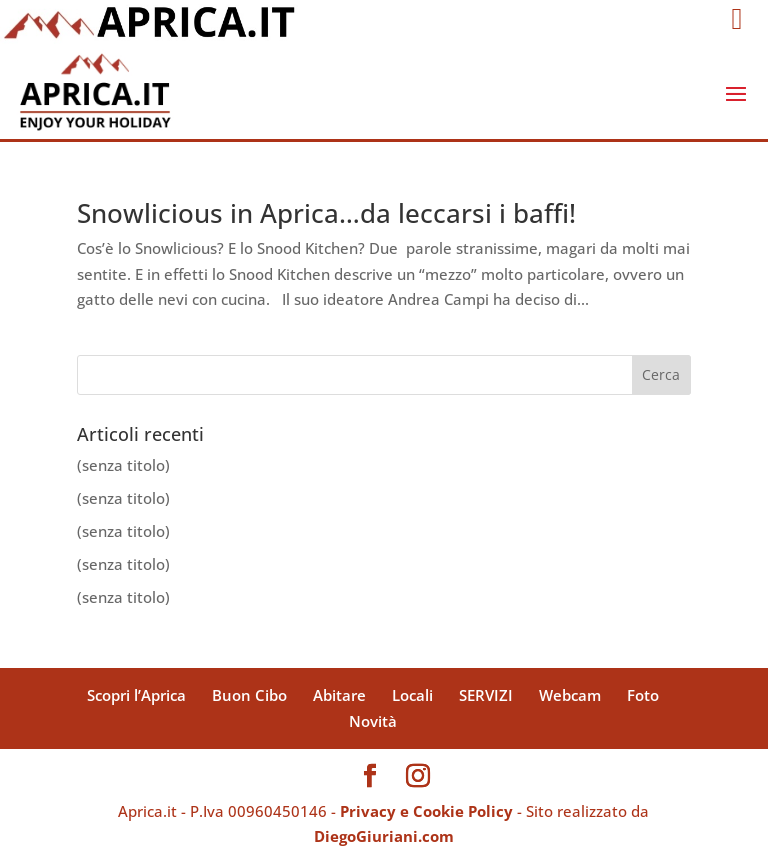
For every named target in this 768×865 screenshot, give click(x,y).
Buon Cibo (249, 695)
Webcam (570, 695)
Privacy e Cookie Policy (426, 811)
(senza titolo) (123, 465)
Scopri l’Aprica (136, 695)
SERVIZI (486, 695)
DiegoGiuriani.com (384, 836)
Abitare (339, 695)
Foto (643, 695)
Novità (373, 721)
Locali (412, 695)
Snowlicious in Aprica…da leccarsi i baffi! (326, 213)
